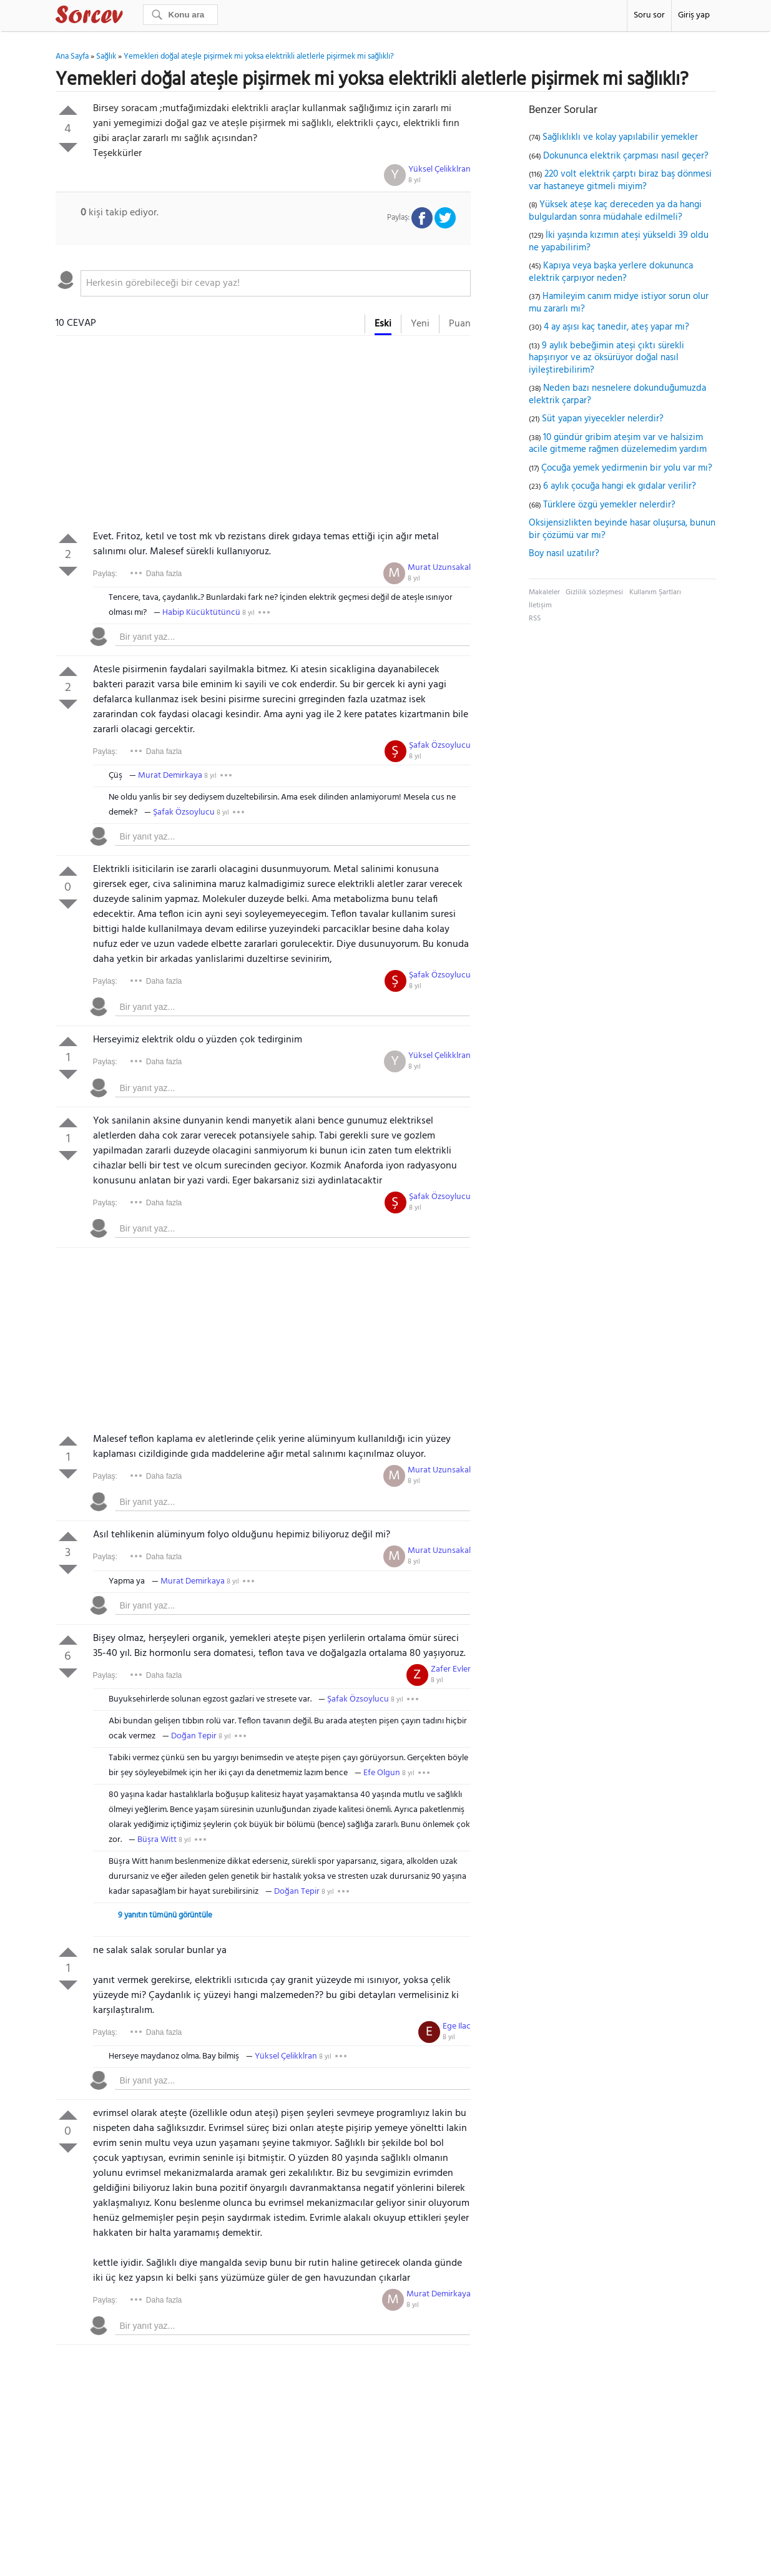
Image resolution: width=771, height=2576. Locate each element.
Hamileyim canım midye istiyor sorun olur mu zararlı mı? (619, 302)
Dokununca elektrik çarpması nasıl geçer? (626, 156)
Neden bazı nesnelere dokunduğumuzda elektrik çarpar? (617, 394)
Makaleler (544, 592)
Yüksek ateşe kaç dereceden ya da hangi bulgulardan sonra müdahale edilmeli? (615, 211)
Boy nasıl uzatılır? (564, 553)
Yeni (420, 324)
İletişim (540, 605)
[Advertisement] (263, 435)
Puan (460, 324)
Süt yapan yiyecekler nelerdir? (603, 418)
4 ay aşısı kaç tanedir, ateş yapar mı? (616, 327)
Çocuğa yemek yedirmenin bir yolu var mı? (626, 468)
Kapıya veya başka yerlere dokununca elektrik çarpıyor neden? (611, 272)
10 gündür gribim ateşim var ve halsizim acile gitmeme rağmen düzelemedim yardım (618, 444)
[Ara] (180, 14)
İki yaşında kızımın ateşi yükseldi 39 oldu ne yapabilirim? (619, 241)
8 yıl (414, 180)
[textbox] (276, 283)
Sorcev (130, 17)
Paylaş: (105, 573)
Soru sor (649, 15)
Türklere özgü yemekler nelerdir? (609, 504)
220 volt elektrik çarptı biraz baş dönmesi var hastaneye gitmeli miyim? (620, 180)
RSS (535, 618)
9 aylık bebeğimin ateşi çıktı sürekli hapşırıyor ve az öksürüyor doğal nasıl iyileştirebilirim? (606, 358)
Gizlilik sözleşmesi (594, 592)
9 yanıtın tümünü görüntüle (165, 1915)
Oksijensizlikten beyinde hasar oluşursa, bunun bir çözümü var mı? (622, 529)
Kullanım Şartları (655, 592)
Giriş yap (694, 15)
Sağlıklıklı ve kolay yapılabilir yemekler (620, 137)
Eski (383, 324)
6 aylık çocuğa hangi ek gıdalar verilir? (619, 486)
